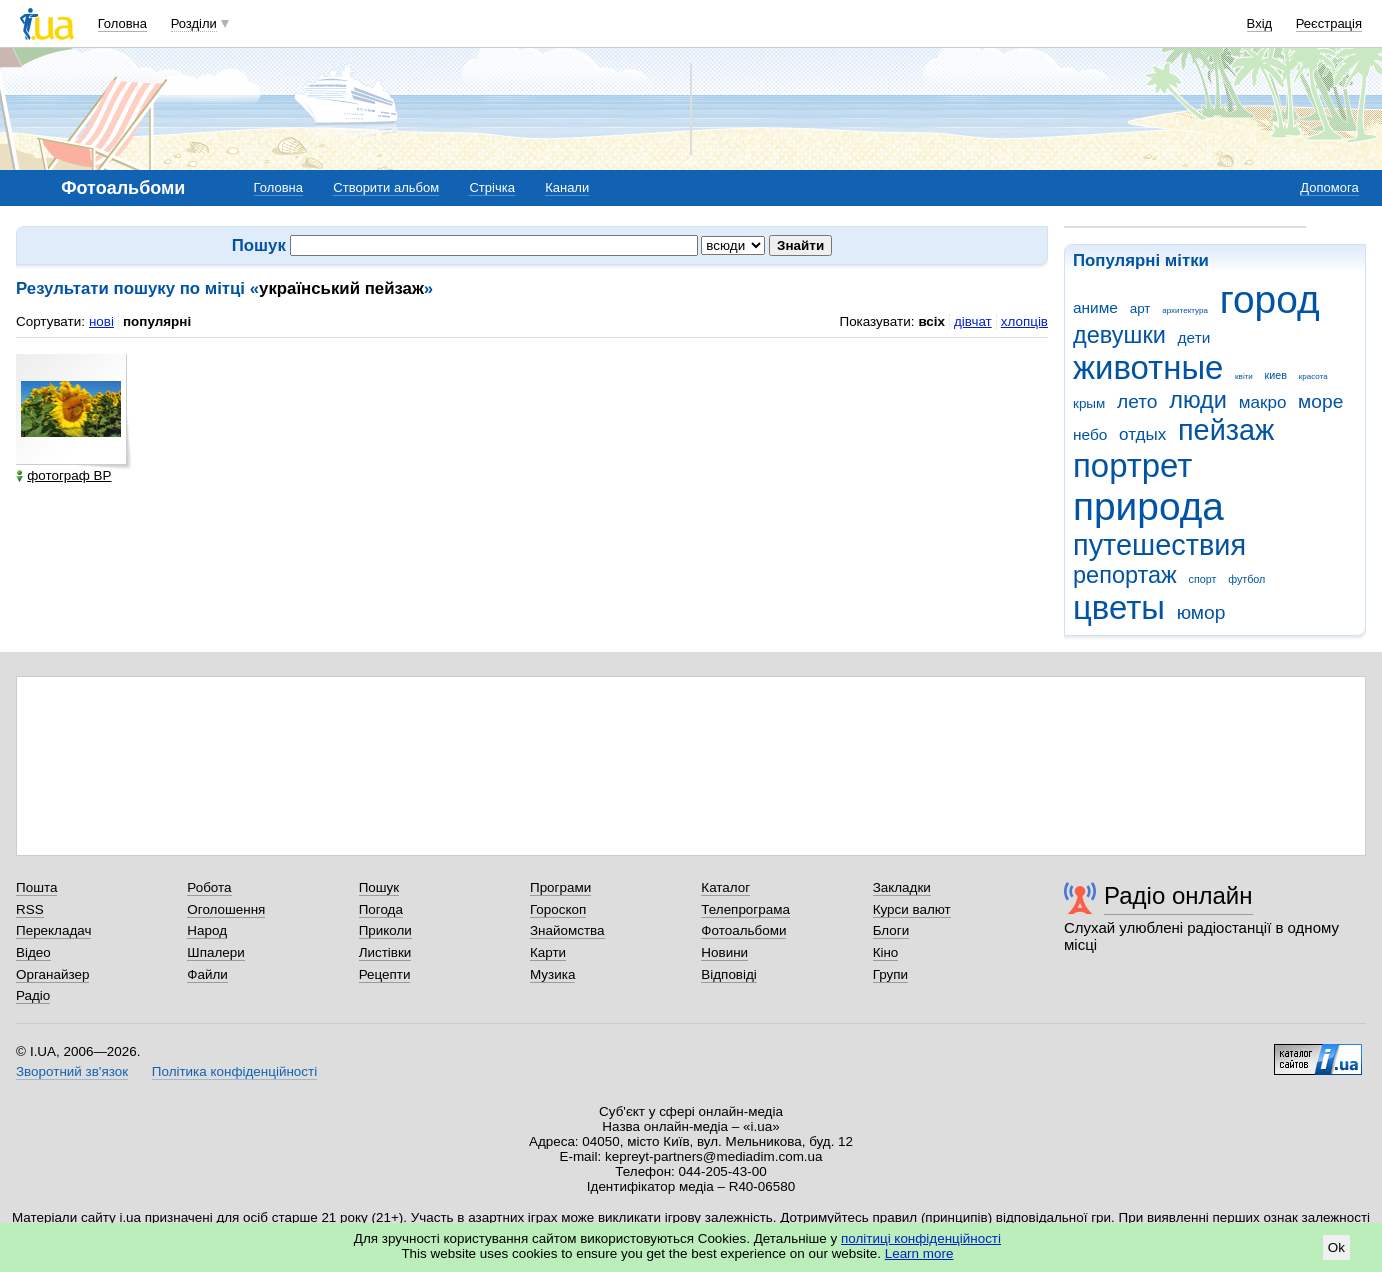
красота (1313, 376)
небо (1090, 434)
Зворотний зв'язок (72, 1071)
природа (1148, 506)
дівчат (973, 321)
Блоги (891, 930)
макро (1263, 402)
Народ (207, 930)
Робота (209, 887)
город (1270, 299)
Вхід (1260, 23)
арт (1140, 308)
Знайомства (567, 930)
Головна (122, 23)
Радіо (33, 995)
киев (1276, 375)
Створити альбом (386, 187)
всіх (931, 321)
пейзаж (1226, 430)
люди (1198, 400)
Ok (1336, 1247)
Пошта (36, 887)
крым (1089, 403)
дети (1194, 337)
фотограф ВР (63, 476)
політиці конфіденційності (921, 1238)
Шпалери (215, 952)
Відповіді (729, 974)
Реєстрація (1329, 23)
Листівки (385, 952)
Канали (567, 187)
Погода (381, 909)
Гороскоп (558, 909)
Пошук (379, 887)
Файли (207, 974)
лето (1137, 401)
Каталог (725, 887)
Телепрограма (745, 909)
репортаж (1125, 575)
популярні (157, 321)
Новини (724, 952)
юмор (1201, 612)
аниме (1095, 307)
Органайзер (52, 974)
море (1320, 401)
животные (1148, 367)
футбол (1246, 579)
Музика (552, 974)
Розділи (194, 23)
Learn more (919, 1253)
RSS (30, 909)
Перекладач (53, 930)
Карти (548, 952)
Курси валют (912, 909)
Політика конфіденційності (234, 1071)
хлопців (1024, 321)
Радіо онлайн (1178, 895)
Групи (890, 974)
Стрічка (491, 187)
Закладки (902, 887)
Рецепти (385, 974)
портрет (1132, 465)
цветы (1119, 607)
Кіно (886, 952)
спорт (1203, 579)
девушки (1119, 335)
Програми (560, 887)
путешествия (1159, 545)
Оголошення (226, 909)
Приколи (385, 930)
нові (101, 321)
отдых (1142, 434)
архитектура (1185, 310)
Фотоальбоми (743, 930)
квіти (1244, 376)
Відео (33, 952)
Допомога (1329, 187)
